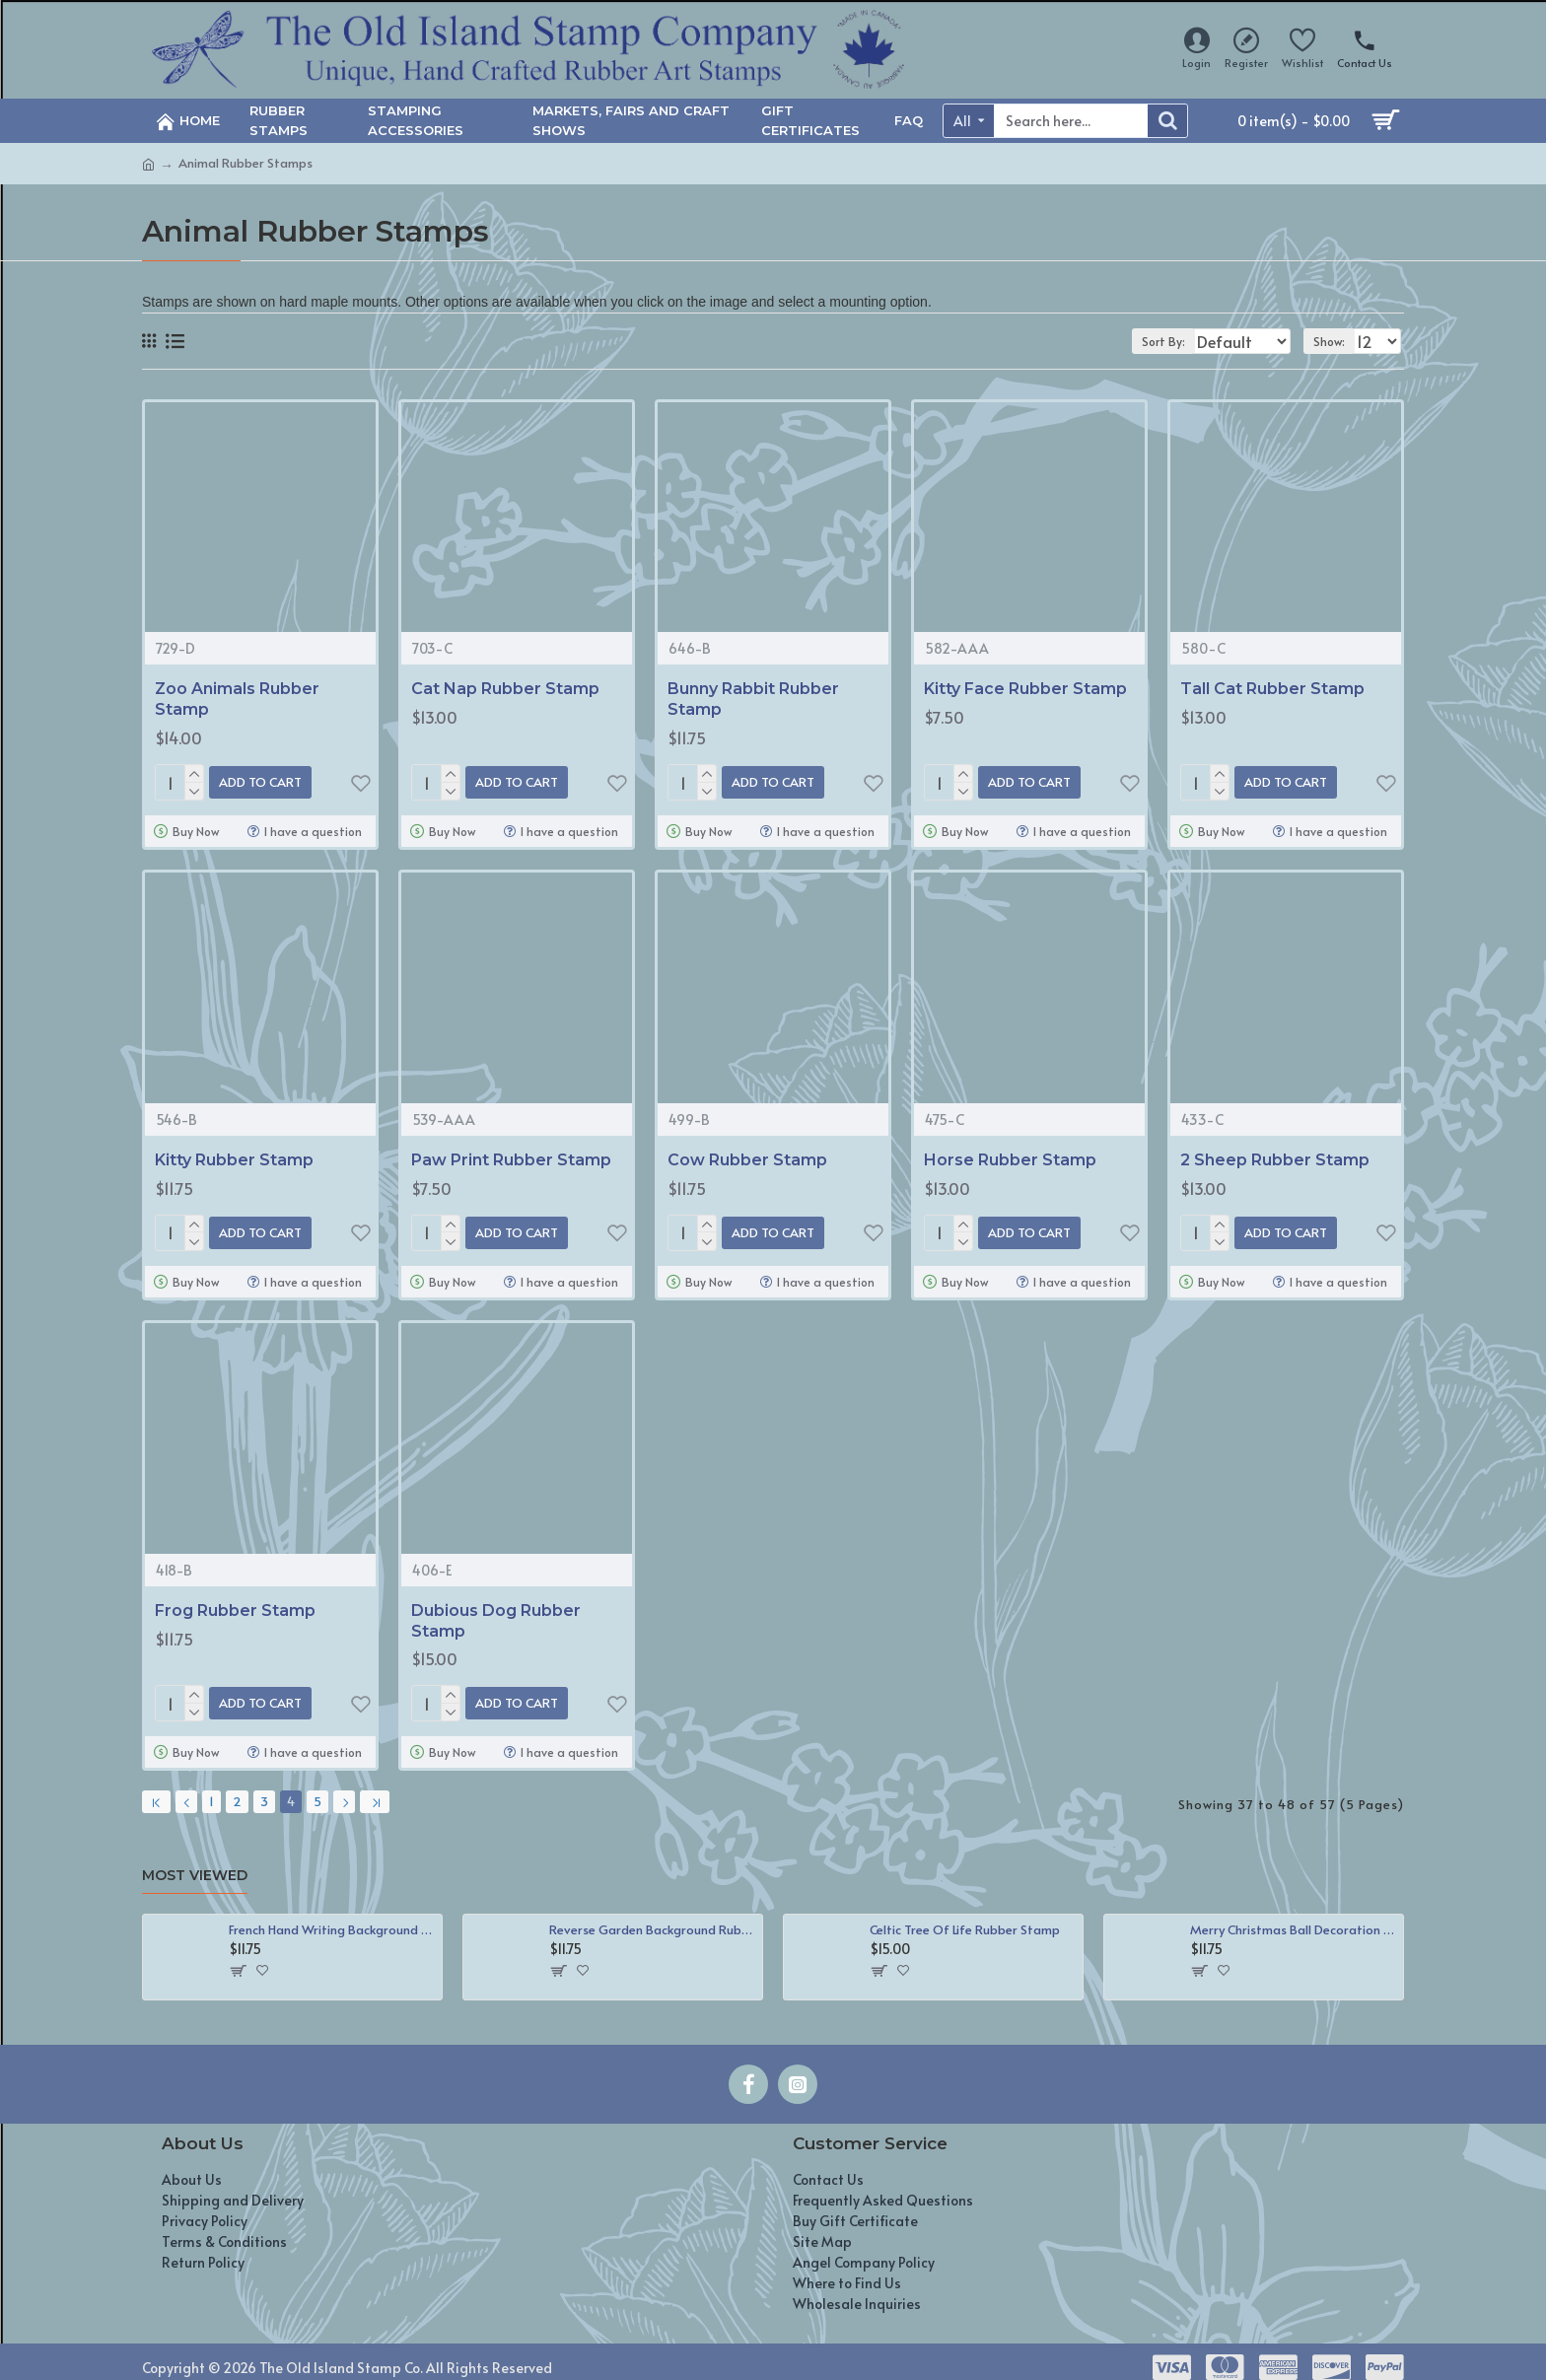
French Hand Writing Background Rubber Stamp (332, 1913)
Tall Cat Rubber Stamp (1272, 688)
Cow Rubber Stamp (747, 1156)
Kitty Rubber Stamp (234, 1156)
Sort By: (1150, 341)
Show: (1336, 341)
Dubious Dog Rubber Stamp (496, 1613)
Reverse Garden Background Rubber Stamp (652, 1913)
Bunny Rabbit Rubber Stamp (753, 699)
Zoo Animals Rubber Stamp (237, 699)
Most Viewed (194, 1860)
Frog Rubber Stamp (235, 1602)
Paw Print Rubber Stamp (511, 1156)
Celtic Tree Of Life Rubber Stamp (965, 1913)
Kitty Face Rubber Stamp (1025, 688)
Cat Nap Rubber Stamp (505, 688)
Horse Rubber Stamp (1010, 1156)
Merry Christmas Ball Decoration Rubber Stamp (1293, 1913)
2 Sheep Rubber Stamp (1275, 1156)
